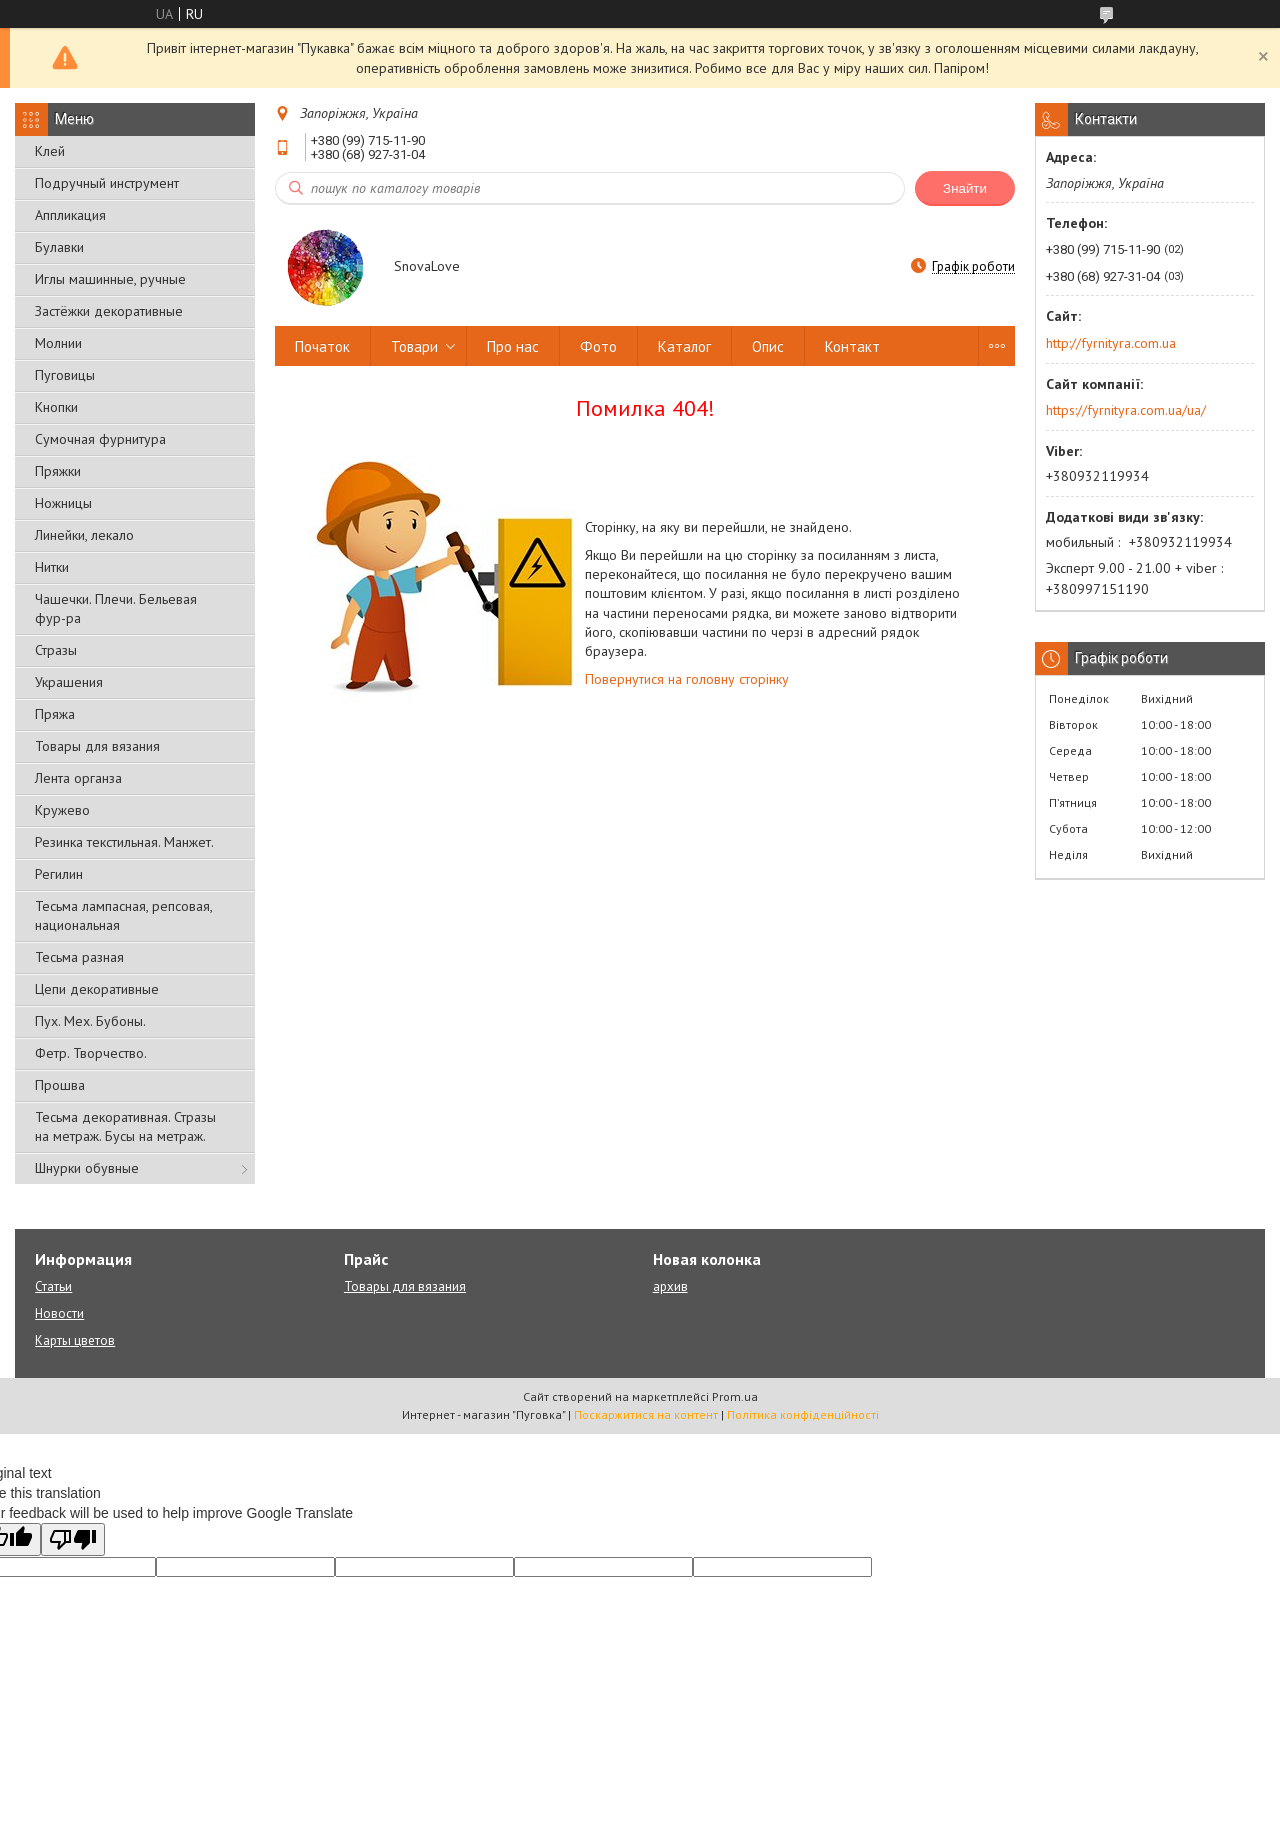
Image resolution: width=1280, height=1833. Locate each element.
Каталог (684, 346)
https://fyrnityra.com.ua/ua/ (1126, 410)
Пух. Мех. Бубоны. (90, 1021)
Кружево (62, 810)
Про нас (513, 346)
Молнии (58, 343)
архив (670, 1286)
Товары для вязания (97, 746)
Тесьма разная (79, 957)
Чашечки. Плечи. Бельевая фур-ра (116, 608)
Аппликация (70, 215)
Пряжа (55, 714)
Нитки (52, 567)
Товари (414, 346)
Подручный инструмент (107, 183)
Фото (598, 346)
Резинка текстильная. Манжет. (124, 842)
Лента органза (78, 778)
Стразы (56, 650)
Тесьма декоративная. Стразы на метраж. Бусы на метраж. (125, 1126)
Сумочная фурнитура (100, 439)
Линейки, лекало (84, 535)
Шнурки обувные (87, 1168)
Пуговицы (65, 375)
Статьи (53, 1286)
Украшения (69, 682)
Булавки (59, 247)
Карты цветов (75, 1340)
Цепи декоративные (97, 989)
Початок (322, 346)
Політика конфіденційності (803, 1414)
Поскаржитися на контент (646, 1414)
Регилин (59, 874)
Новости (59, 1313)
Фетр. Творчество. (91, 1053)
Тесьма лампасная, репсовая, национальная (123, 915)
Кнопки (56, 407)
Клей (50, 151)
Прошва (60, 1085)
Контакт (852, 346)
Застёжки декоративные (109, 311)
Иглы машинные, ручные (110, 279)
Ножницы (63, 503)
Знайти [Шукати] (965, 188)
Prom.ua (735, 1396)
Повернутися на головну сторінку (687, 679)
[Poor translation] (73, 1539)
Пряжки (58, 471)
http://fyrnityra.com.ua (1111, 343)
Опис (768, 346)
